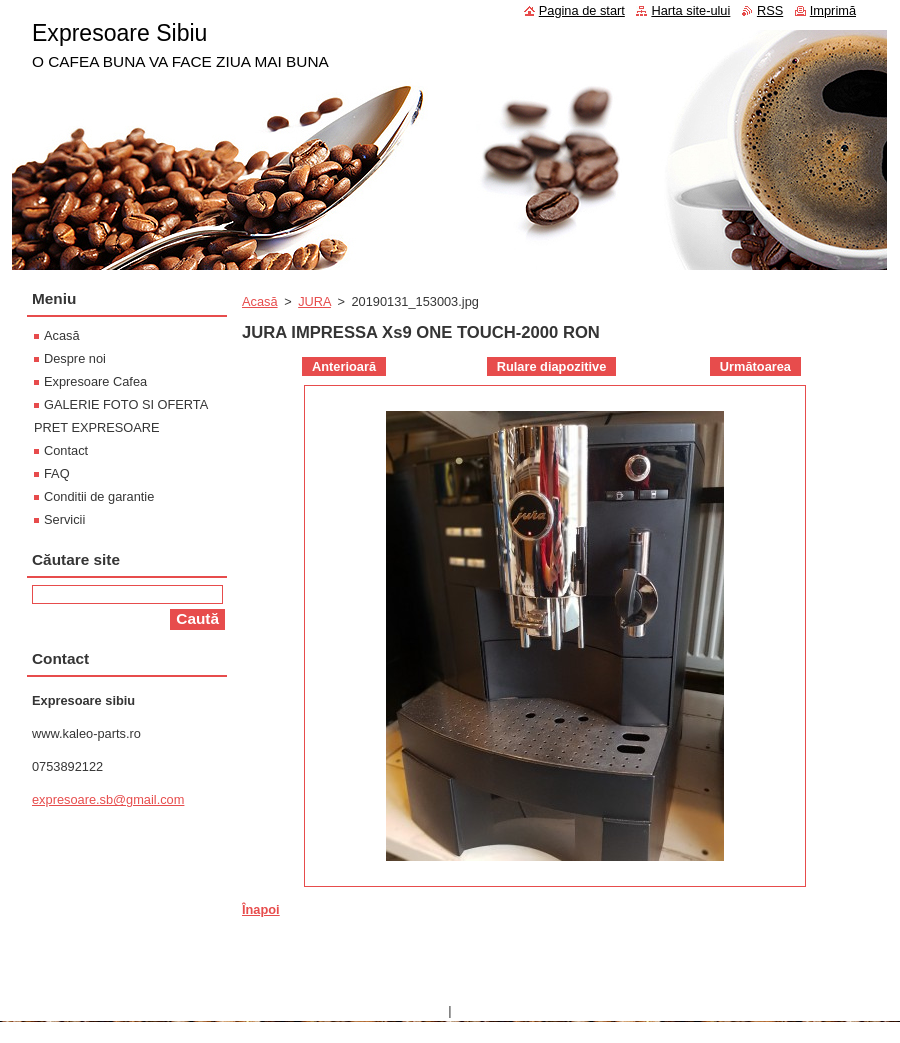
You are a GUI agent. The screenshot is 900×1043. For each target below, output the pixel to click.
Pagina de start (582, 10)
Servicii (64, 519)
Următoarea (755, 366)
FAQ (57, 473)
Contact (66, 450)
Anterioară (344, 366)
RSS (770, 10)
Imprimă (833, 10)
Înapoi (261, 909)
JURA (314, 301)
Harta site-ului (690, 10)
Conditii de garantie (99, 496)
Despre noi (75, 358)
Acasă (260, 301)
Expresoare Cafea (95, 381)
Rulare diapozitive (552, 366)
